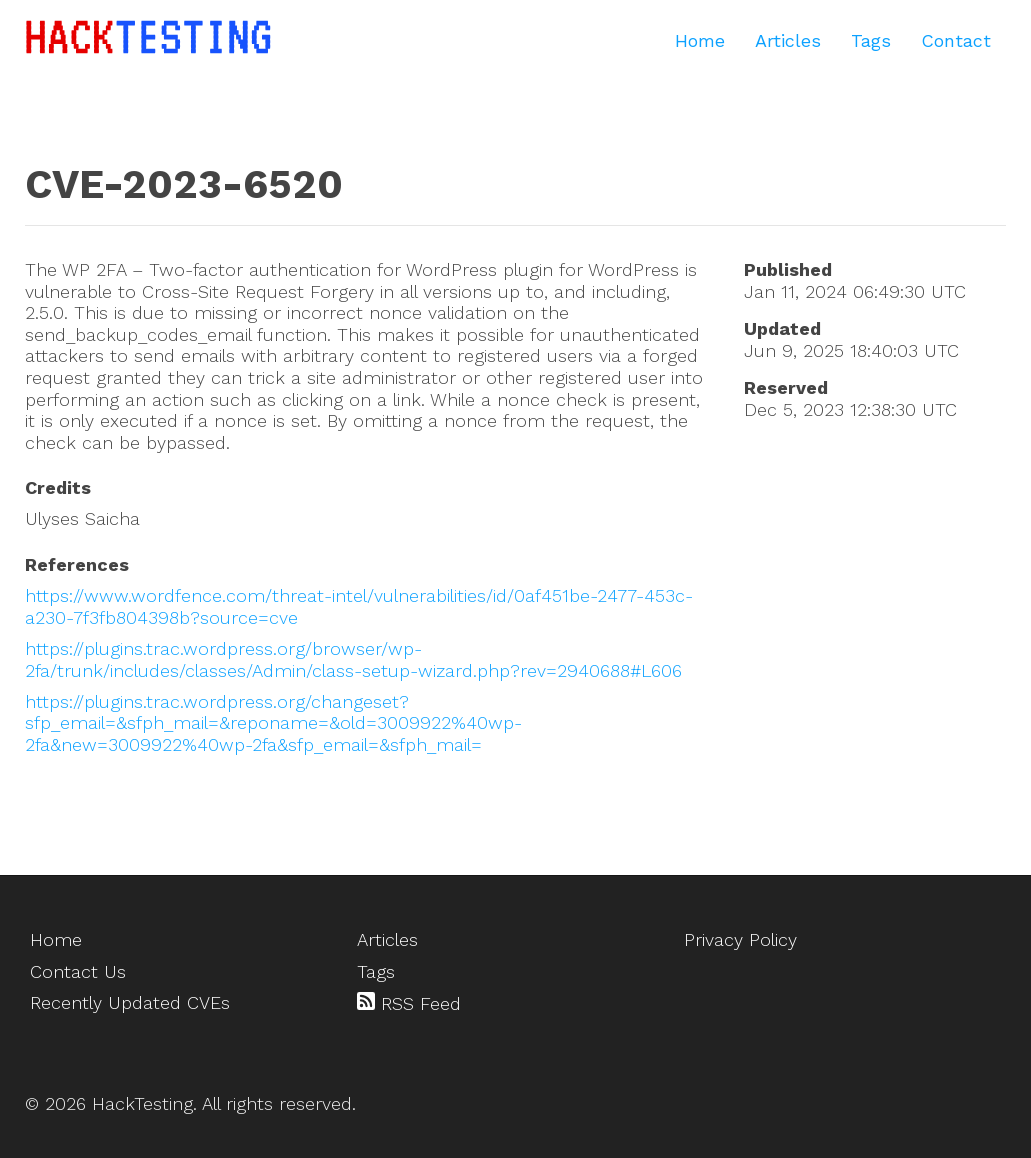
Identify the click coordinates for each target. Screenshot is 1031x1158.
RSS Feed (409, 1003)
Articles (788, 40)
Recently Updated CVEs (130, 1002)
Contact (956, 40)
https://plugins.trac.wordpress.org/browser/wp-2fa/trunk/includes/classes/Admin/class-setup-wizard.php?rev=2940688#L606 (353, 659)
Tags (871, 40)
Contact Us (78, 971)
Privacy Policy (740, 939)
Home (700, 40)
